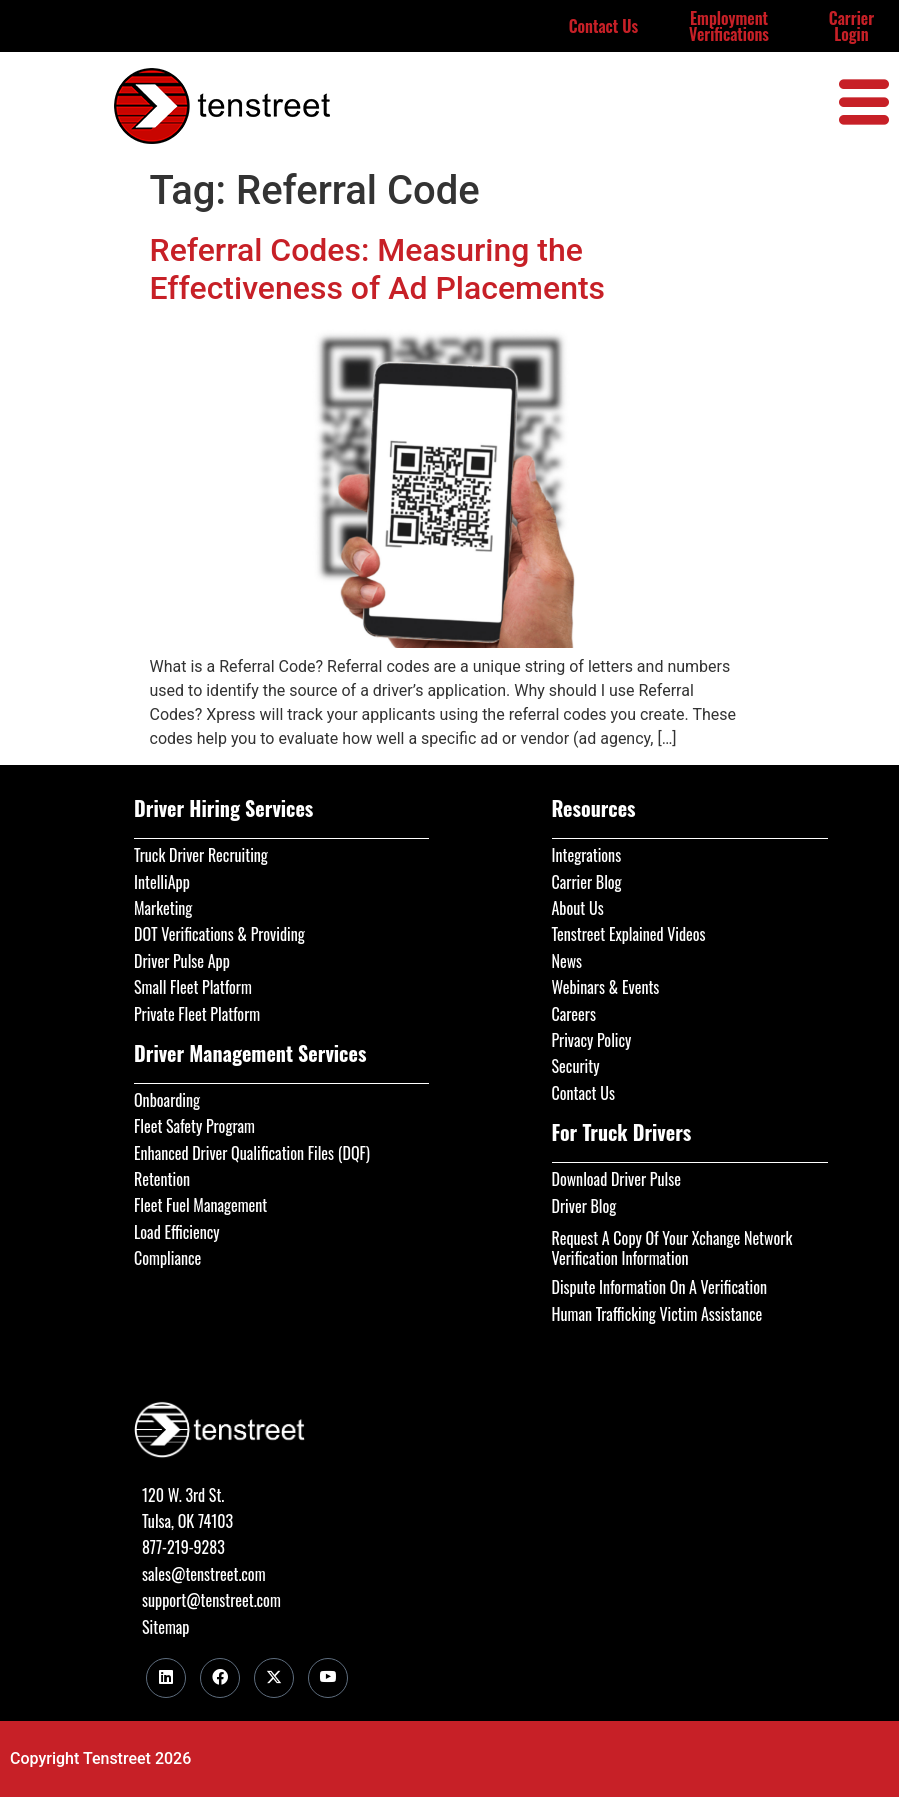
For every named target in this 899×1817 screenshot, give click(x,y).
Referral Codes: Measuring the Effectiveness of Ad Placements (378, 269)
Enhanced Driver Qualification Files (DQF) (252, 1153)
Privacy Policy (592, 1040)
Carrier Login (851, 26)
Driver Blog (584, 1206)
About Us (578, 908)
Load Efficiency (177, 1232)
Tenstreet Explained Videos (629, 934)
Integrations (587, 855)
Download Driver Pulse (616, 1179)
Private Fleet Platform (197, 1014)
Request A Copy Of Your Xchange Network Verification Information (672, 1248)
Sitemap (165, 1627)
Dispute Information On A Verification (659, 1287)
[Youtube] (328, 1678)
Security (576, 1066)
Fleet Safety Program (194, 1126)
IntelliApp (162, 882)
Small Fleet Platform (193, 987)
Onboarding (167, 1100)
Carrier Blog (587, 882)
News (567, 961)
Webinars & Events (606, 987)
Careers (574, 1014)
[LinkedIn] (166, 1678)
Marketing (163, 908)
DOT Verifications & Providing (219, 934)
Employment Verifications (729, 26)
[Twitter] (274, 1678)
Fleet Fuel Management (200, 1205)
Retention (162, 1179)
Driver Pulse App (182, 961)
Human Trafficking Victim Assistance (657, 1314)
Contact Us (604, 26)
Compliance (167, 1258)
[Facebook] (220, 1678)
